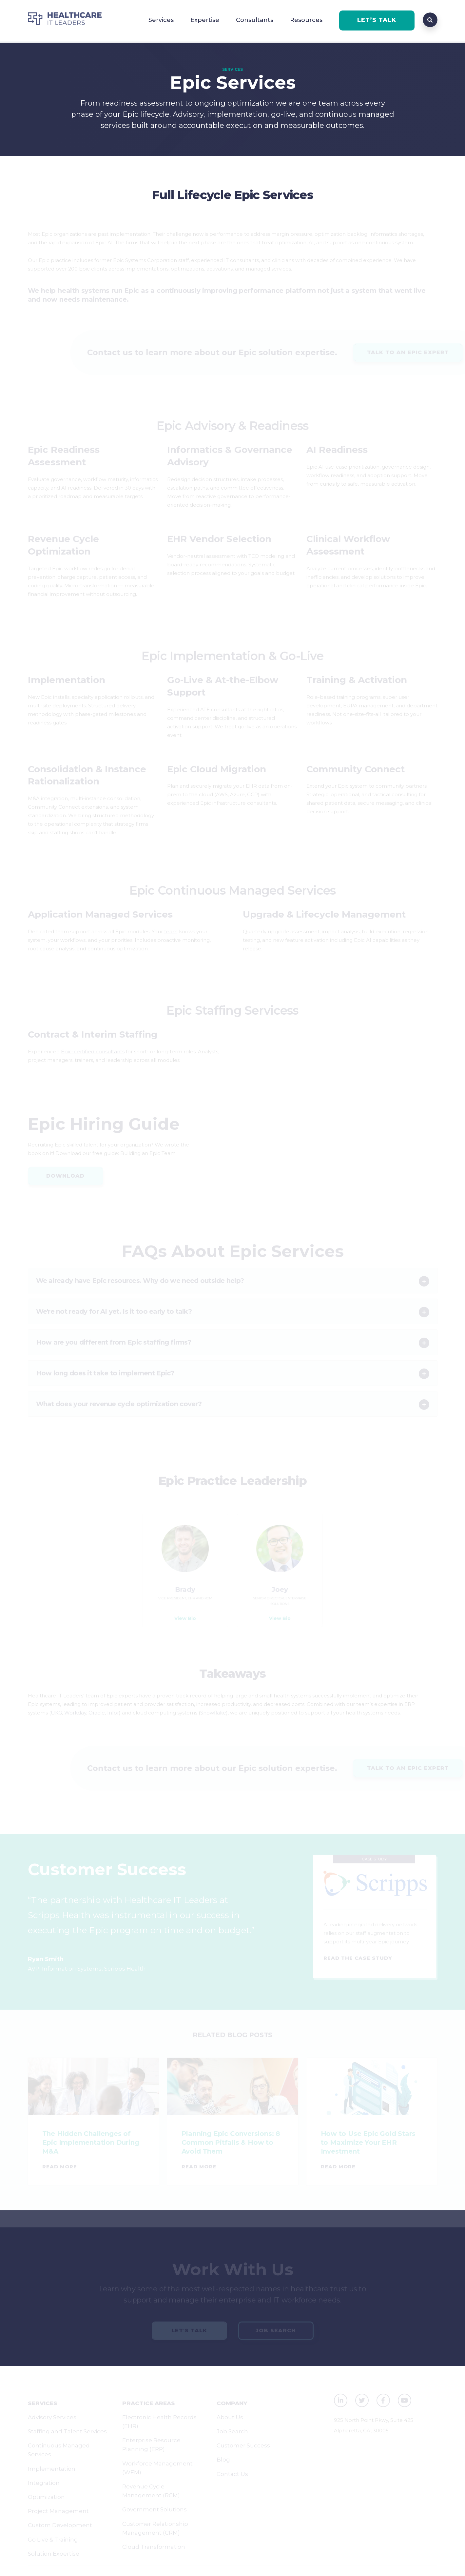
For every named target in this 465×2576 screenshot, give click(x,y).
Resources (306, 20)
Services (161, 20)
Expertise (204, 20)
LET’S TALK (376, 20)
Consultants (254, 20)
